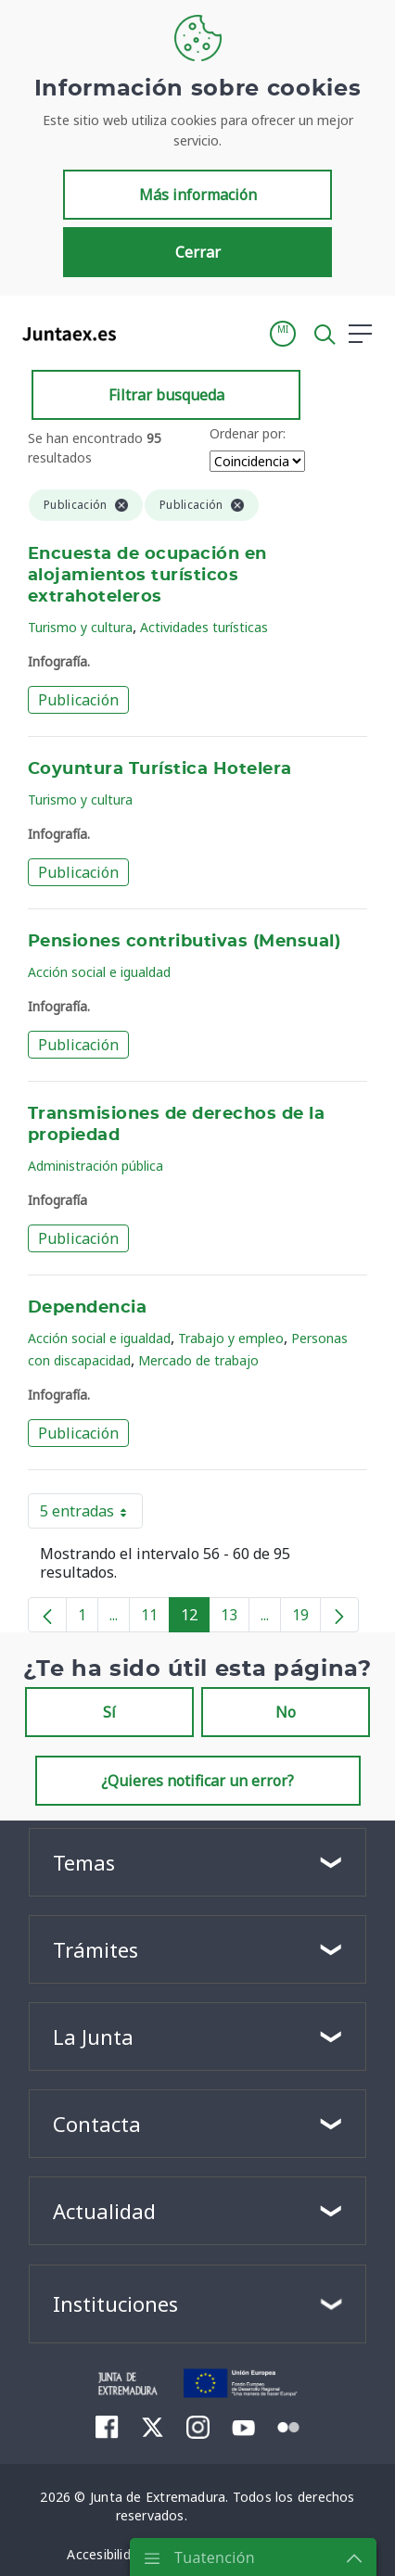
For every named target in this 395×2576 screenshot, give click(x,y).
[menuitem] (107, 2426)
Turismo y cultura (80, 627)
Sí (109, 1712)
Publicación (78, 700)
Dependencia (87, 1308)
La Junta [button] (93, 2036)
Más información (198, 194)
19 (306, 1618)
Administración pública (95, 1165)
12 (195, 1618)
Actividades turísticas (204, 627)
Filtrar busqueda (166, 395)
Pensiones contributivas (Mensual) (184, 941)
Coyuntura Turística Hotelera (160, 769)
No (285, 1712)
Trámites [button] (95, 1949)
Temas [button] (84, 1862)
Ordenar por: (248, 433)
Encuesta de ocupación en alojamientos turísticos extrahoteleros (147, 575)
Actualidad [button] (104, 2211)
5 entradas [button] (91, 1515)
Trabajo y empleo (231, 1338)
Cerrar (198, 252)
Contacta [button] (97, 2124)
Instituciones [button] (115, 2303)
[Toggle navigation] (142, 332)
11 (155, 1618)
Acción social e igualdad (99, 972)
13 (235, 1618)
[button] (282, 333)
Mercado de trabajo (198, 1360)
